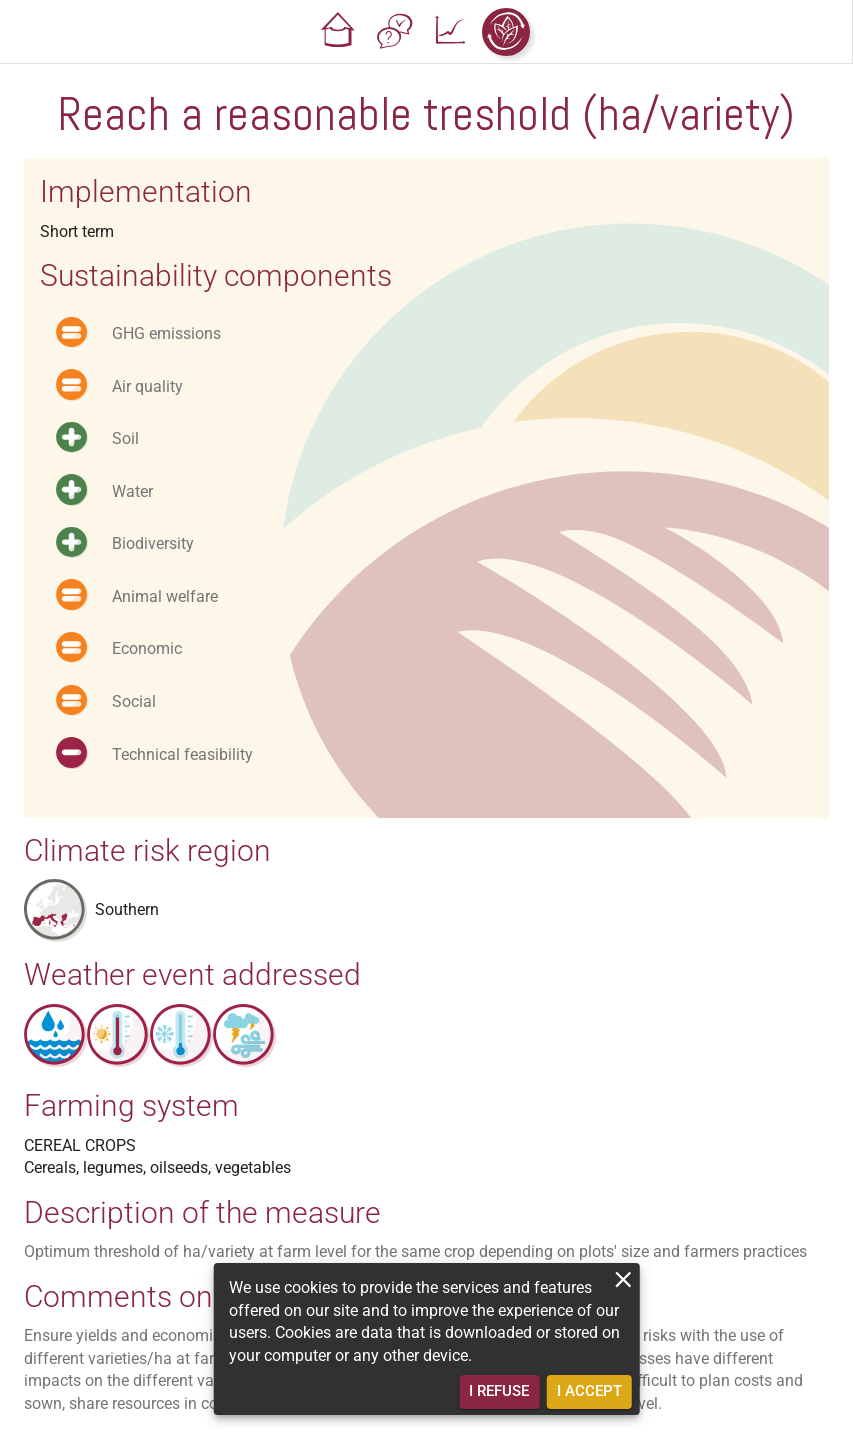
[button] (338, 32)
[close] (623, 1279)
